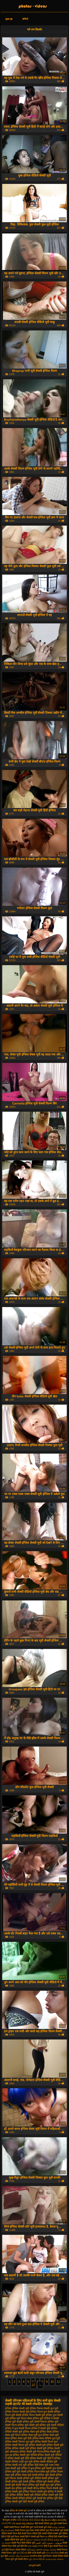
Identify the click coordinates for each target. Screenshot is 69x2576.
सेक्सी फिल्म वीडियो (30, 2533)
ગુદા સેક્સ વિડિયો (37, 2559)
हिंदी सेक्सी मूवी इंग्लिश (34, 2501)
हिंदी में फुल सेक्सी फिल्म (53, 2546)
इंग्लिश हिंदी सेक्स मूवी (37, 2464)
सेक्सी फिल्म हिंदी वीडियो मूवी (23, 2543)
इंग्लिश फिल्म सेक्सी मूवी (33, 2415)
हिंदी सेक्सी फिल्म (61, 2536)
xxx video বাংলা (35, 2546)
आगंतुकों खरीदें (34, 2565)
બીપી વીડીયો (23, 2520)
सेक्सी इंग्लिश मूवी (40, 2474)
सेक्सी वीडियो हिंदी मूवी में (15, 2539)
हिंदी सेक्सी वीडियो (45, 2533)
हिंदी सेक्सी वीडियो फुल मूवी (46, 2523)
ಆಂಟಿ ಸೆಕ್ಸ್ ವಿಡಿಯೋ (25, 2523)
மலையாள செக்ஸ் (54, 2559)
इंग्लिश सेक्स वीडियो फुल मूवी (46, 2438)
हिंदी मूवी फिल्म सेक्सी (16, 2536)
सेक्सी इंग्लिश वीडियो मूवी (35, 2481)
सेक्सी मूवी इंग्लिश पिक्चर (24, 2491)
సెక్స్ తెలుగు (45, 2520)
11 (58, 2381)
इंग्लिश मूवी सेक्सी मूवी (28, 2425)
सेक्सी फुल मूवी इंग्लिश (50, 2484)
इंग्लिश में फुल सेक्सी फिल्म (18, 2428)
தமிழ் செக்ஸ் (49, 2549)
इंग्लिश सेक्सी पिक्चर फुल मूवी (19, 2441)
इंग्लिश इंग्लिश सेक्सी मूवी (17, 2408)
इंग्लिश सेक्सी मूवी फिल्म (31, 2451)
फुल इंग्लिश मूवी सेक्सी (41, 2468)
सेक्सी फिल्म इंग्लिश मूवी (27, 2484)
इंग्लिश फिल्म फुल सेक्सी (41, 2411)
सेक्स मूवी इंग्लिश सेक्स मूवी (18, 2474)
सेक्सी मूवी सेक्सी (61, 2530)
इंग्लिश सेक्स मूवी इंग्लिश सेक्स (37, 2431)
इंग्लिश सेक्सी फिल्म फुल (46, 2441)
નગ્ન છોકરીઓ (52, 2553)
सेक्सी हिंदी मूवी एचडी (29, 2527)
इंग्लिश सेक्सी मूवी (37, 2444)
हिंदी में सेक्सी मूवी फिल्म (35, 2536)
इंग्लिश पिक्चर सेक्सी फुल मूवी (44, 2408)
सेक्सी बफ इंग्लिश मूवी (15, 2488)
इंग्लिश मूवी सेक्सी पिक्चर (35, 2421)
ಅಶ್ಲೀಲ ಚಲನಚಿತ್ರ (58, 2520)
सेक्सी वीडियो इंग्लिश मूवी (24, 2498)
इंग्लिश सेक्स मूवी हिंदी (21, 2438)
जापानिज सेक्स (36, 2556)
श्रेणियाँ (25, 19)
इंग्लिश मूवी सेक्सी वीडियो (52, 2425)
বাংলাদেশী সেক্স (9, 2523)
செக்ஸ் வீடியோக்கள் (18, 2556)
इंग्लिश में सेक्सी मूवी (40, 2428)
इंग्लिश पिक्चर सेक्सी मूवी (17, 2411)
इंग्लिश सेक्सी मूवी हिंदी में (42, 2458)
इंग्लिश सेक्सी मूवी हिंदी (18, 2458)
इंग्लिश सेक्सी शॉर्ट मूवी (16, 2464)
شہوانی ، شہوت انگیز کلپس (49, 2543)
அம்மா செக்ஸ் (32, 2539)
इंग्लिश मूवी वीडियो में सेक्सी (46, 2418)
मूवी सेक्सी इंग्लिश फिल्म (28, 2471)
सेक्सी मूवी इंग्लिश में (46, 2491)
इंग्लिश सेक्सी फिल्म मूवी (16, 2444)
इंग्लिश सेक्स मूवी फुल (31, 2435)
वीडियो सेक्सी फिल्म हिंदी (11, 2533)
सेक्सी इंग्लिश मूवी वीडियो (29, 2478)
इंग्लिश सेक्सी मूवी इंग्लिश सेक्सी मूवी (29, 2448)
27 (33, 2385)
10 (52, 2381)
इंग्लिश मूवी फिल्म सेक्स (21, 2418)
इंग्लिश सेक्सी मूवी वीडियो (25, 2454)
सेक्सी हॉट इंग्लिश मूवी (47, 2498)
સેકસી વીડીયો (47, 2539)
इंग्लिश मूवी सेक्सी (13, 2421)
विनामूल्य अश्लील (9, 2520)
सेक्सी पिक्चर (15, 2527)
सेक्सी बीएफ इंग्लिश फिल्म (39, 2488)
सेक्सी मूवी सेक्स (45, 2527)
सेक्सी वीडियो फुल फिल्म (45, 2530)
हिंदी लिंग (24, 2546)
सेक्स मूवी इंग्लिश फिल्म (51, 2471)
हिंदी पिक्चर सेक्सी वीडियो (15, 2549)
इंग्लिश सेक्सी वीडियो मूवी (45, 2461)
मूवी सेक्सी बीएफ (21, 2559)
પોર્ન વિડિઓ (21, 2553)
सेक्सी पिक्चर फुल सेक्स (24, 2530)
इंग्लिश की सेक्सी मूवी (18, 2510)
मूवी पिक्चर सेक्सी (50, 2556)
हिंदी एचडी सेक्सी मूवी (36, 2553)
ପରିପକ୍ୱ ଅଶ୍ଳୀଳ (34, 2549)
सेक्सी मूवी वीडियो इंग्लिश (36, 2494)
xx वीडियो (49, 2536)
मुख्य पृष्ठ (8, 19)
